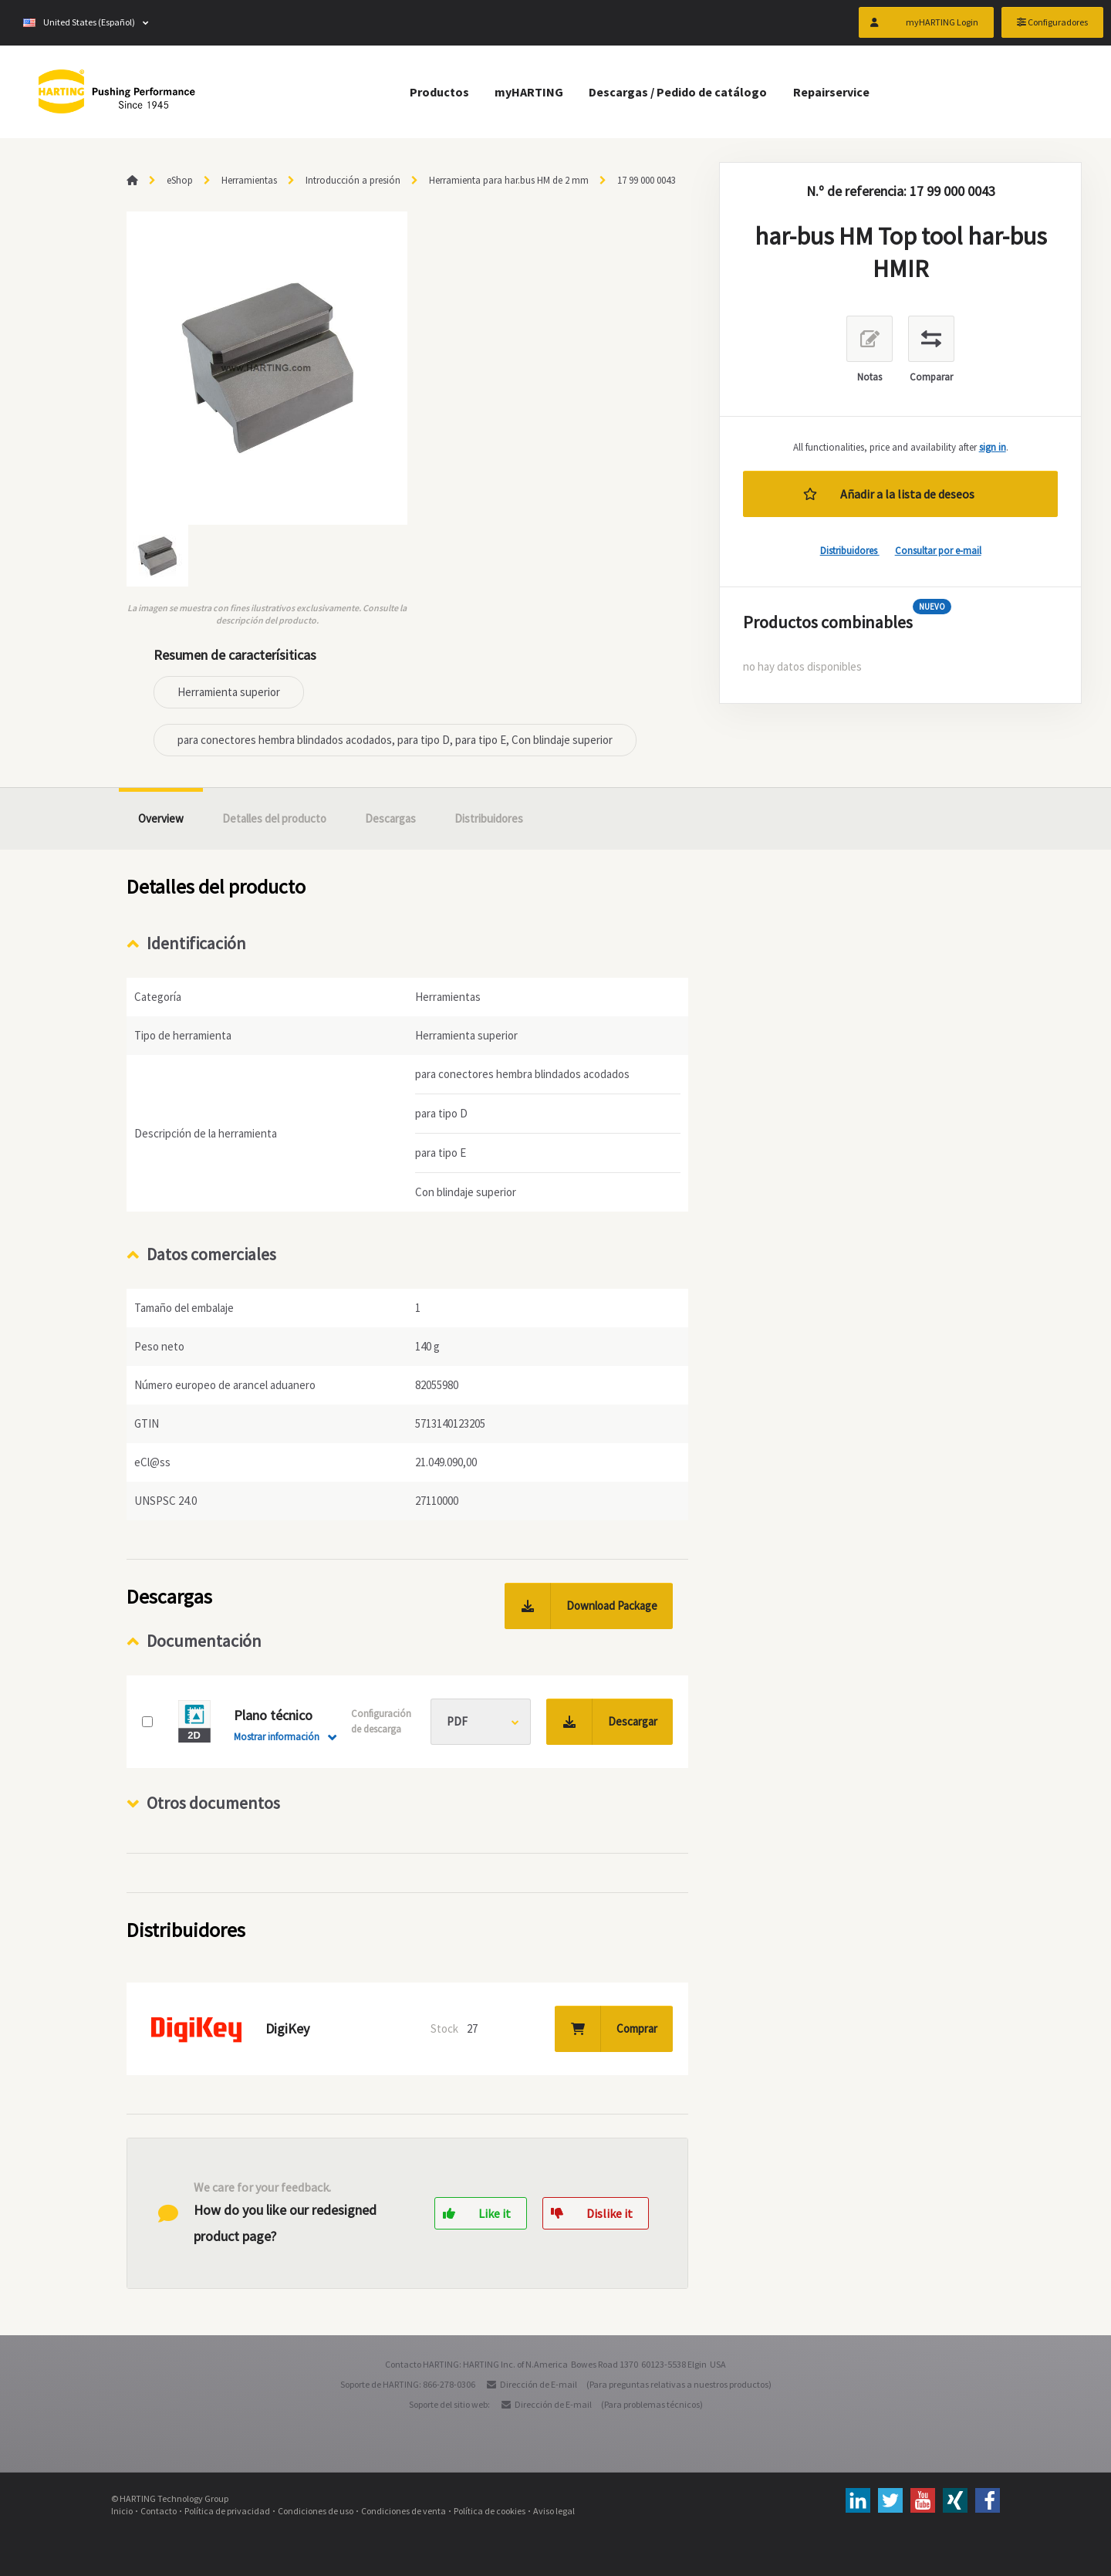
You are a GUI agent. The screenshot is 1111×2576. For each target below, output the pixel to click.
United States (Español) (79, 23)
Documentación (204, 1640)
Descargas (390, 818)
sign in (992, 447)
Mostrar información (276, 1736)
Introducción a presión (353, 180)
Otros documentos (213, 1803)
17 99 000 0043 (646, 180)
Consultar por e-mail (938, 550)
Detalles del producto (274, 818)
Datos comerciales (211, 1254)
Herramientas (249, 180)
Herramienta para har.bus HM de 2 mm (509, 180)
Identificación (196, 943)
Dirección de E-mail (538, 2384)
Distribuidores (850, 550)
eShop (180, 180)
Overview (161, 818)
